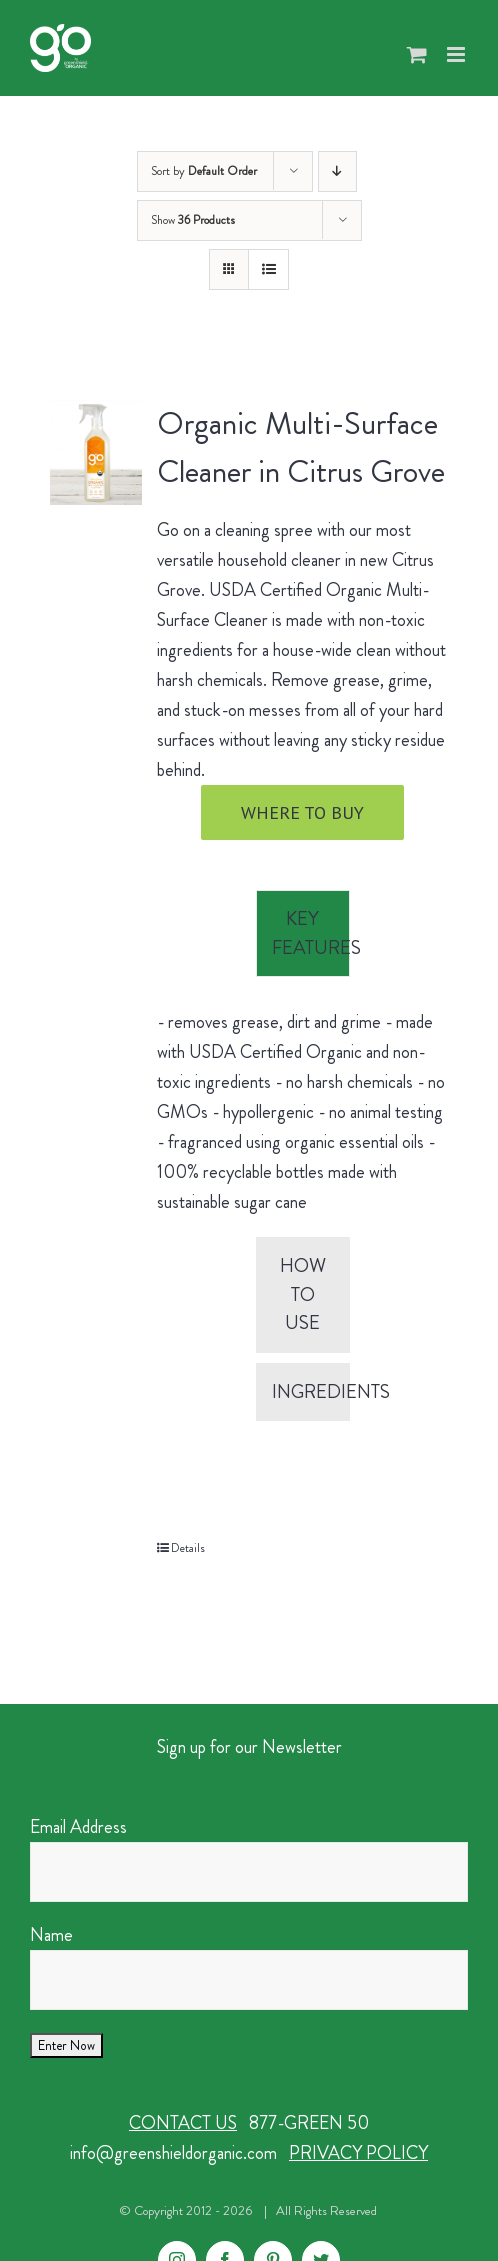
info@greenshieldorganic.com (173, 2153)
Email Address (78, 1827)
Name (51, 1935)
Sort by (204, 171)
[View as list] (268, 269)
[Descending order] (337, 171)
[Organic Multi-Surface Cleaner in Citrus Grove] (96, 452)
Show (193, 220)
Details (188, 1548)
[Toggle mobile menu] (457, 54)
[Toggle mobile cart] (417, 54)
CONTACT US (183, 2123)
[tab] (303, 933)
